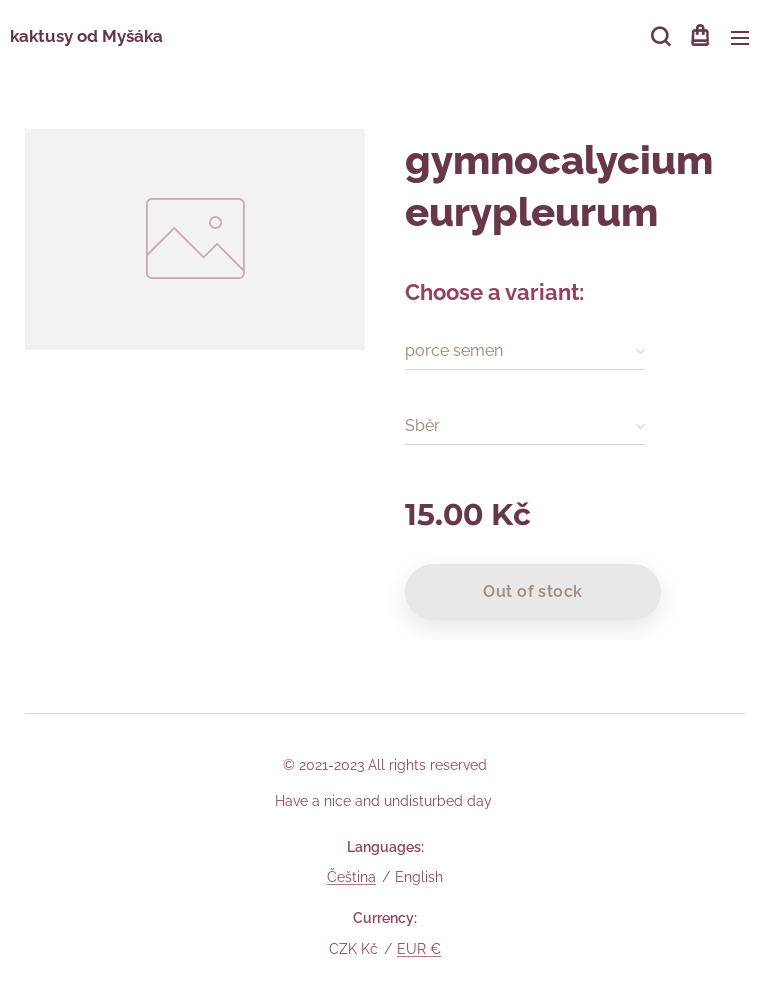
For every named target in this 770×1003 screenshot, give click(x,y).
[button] (659, 37)
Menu (740, 38)
